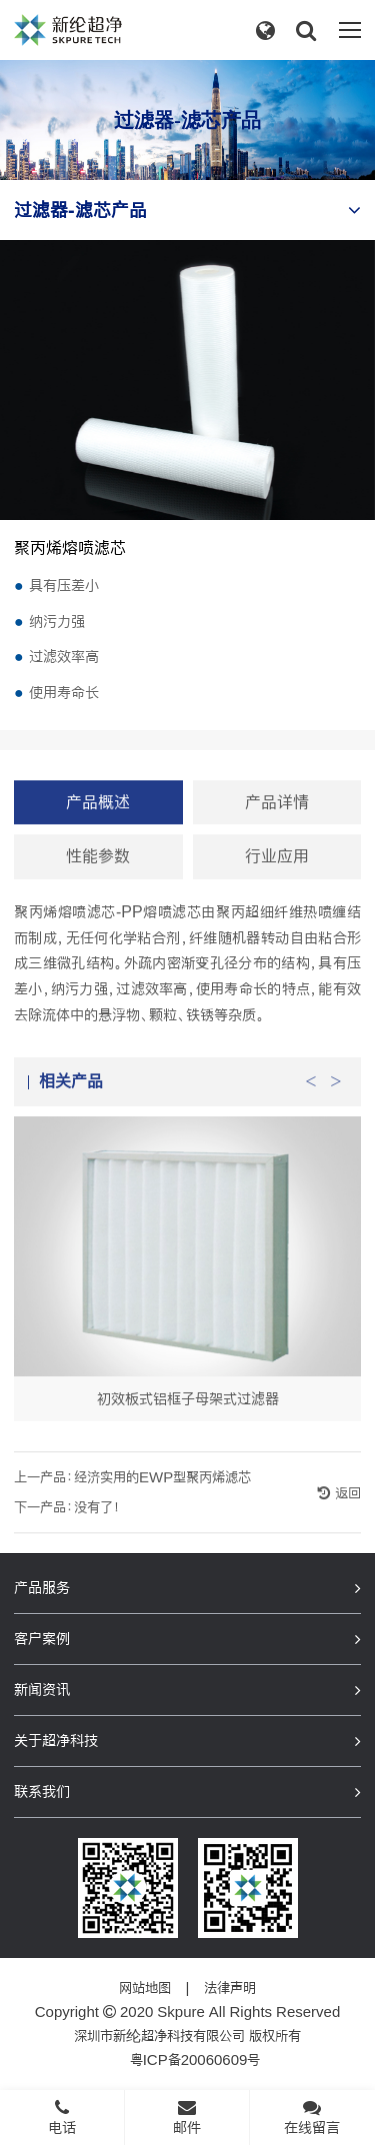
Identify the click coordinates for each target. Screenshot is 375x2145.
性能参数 (98, 874)
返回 (346, 1511)
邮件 (187, 2116)
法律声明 (230, 1988)
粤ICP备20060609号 (195, 2060)
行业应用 (277, 874)
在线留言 (312, 2116)
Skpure (181, 2012)
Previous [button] (311, 1094)
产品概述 (98, 819)
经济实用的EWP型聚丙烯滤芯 (162, 1495)
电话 (62, 2116)
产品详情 (277, 819)
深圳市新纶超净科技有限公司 (159, 2036)
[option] (187, 1286)
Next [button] (336, 1094)
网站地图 (145, 1988)
